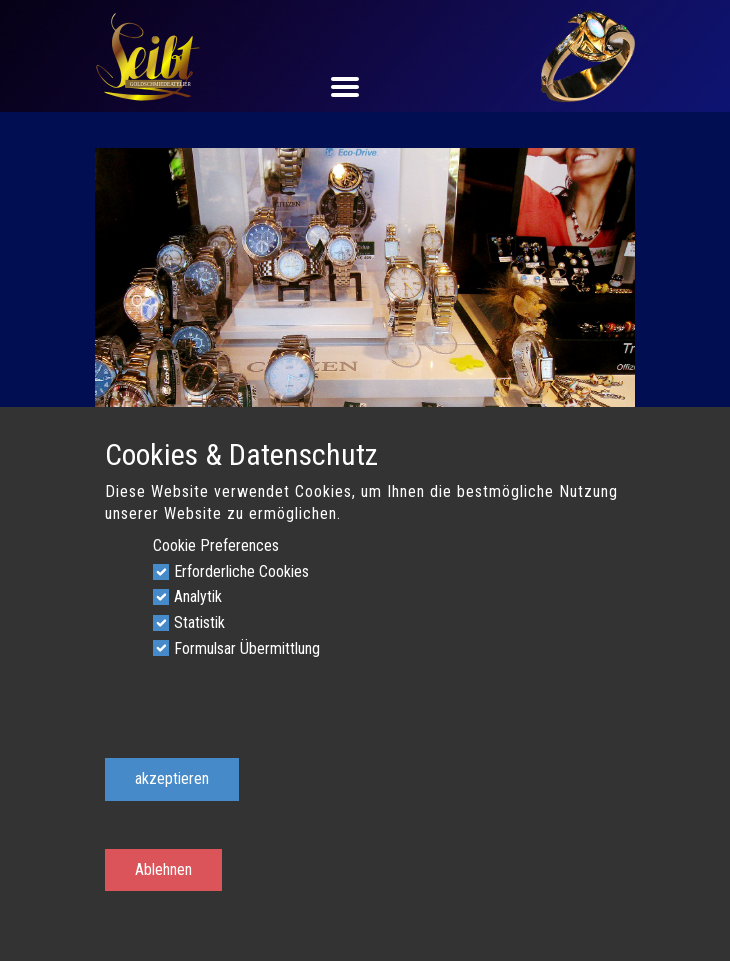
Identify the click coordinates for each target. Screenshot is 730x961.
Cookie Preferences (216, 545)
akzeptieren (172, 778)
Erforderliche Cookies (241, 571)
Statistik (199, 622)
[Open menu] (365, 87)
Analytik (198, 596)
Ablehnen (163, 869)
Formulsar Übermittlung (247, 648)
